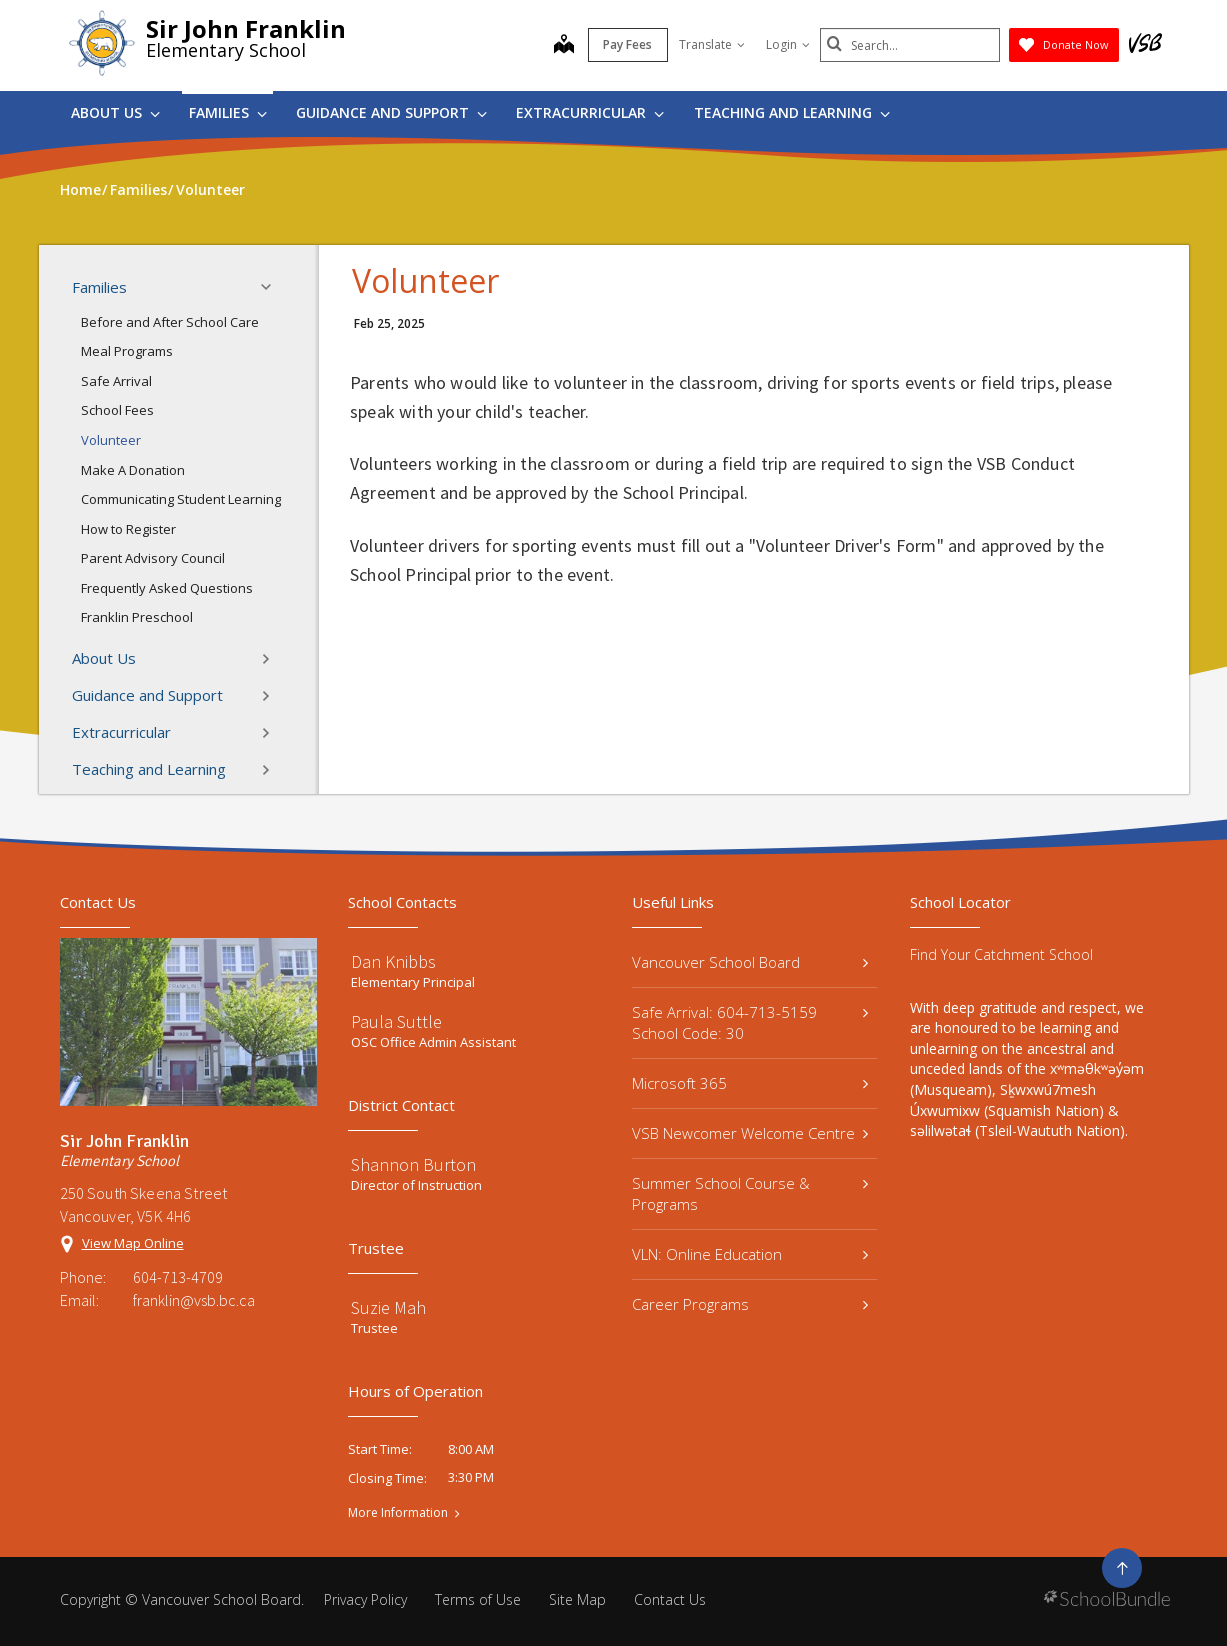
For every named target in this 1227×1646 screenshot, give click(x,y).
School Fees (117, 410)
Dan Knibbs (393, 961)
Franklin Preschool (137, 617)
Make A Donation (133, 470)
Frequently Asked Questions (167, 588)
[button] (272, 287)
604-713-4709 (178, 1277)
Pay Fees (627, 44)
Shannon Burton (413, 1164)
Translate (712, 44)
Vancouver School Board (750, 962)
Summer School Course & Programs (750, 1193)
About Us (115, 112)
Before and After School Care (170, 322)
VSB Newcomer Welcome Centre (750, 1133)
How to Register (128, 529)
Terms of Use (478, 1599)
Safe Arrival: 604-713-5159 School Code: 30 (750, 1022)
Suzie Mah (388, 1307)
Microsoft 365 (750, 1083)
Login (788, 44)
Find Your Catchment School (1001, 954)
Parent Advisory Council (153, 558)
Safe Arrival (116, 381)
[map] (564, 46)
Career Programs (750, 1304)
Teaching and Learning (792, 112)
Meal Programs (127, 351)
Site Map (577, 1599)
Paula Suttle (396, 1021)
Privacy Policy (365, 1599)
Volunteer (111, 440)
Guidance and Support (391, 112)
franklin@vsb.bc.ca (194, 1300)
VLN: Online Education (750, 1254)
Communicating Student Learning (181, 499)
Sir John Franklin (246, 28)
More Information (398, 1513)
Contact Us (670, 1599)
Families (228, 112)
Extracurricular (590, 112)
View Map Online (133, 1243)
